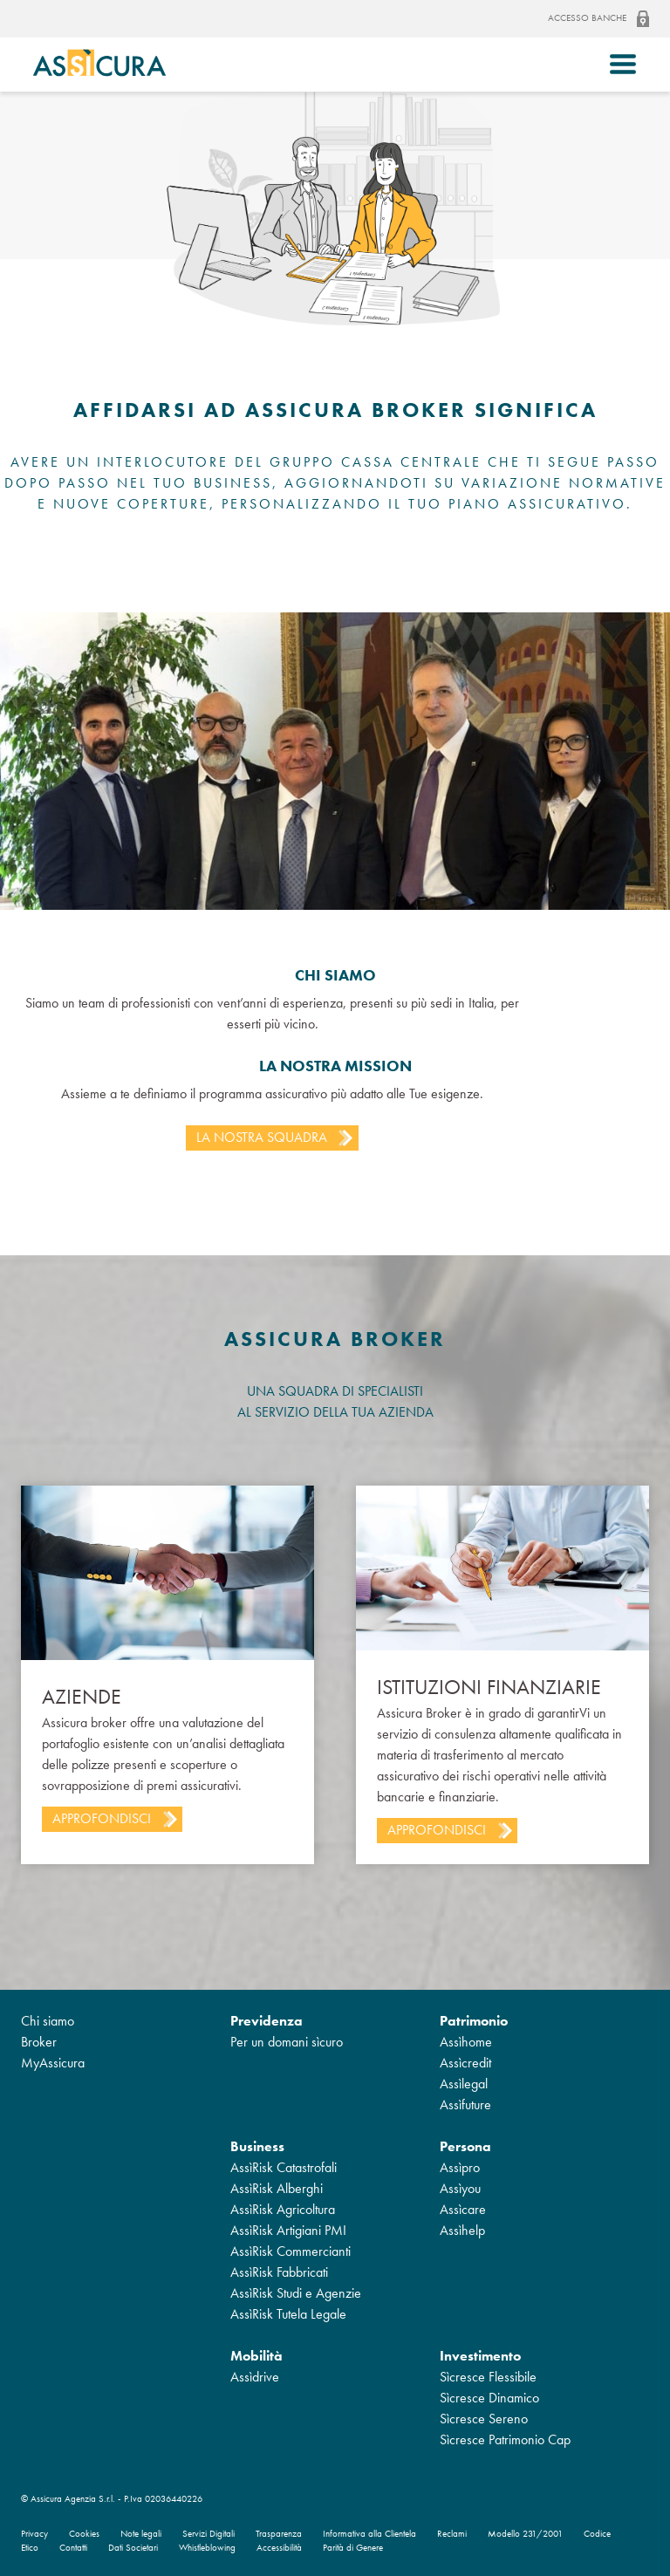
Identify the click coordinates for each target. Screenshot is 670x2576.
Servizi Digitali (208, 2533)
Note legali (140, 2533)
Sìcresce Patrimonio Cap (505, 2439)
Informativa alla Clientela (369, 2533)
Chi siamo (47, 2021)
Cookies (84, 2533)
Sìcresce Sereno (484, 2418)
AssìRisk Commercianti (290, 2251)
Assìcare (463, 2209)
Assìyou (460, 2188)
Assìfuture (465, 2104)
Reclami (452, 2533)
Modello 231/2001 (525, 2533)
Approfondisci (101, 1818)
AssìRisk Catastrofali (283, 2167)
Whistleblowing (207, 2547)
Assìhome (466, 2042)
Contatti (73, 2547)
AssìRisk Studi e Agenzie (295, 2293)
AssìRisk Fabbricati (279, 2272)
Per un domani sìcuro (286, 2042)
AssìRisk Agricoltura (282, 2209)
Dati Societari (133, 2547)
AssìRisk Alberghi (276, 2188)
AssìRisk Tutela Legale (288, 2314)
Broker (39, 2042)
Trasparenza (279, 2533)
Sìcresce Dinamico (489, 2397)
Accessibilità (279, 2547)
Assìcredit (465, 2062)
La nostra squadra (261, 1137)
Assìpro (460, 2167)
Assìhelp (462, 2230)
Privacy (34, 2533)
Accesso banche (598, 18)
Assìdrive (254, 2377)
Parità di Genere (353, 2547)
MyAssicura (53, 2062)
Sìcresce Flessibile (488, 2377)
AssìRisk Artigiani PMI (288, 2230)
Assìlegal (464, 2083)
